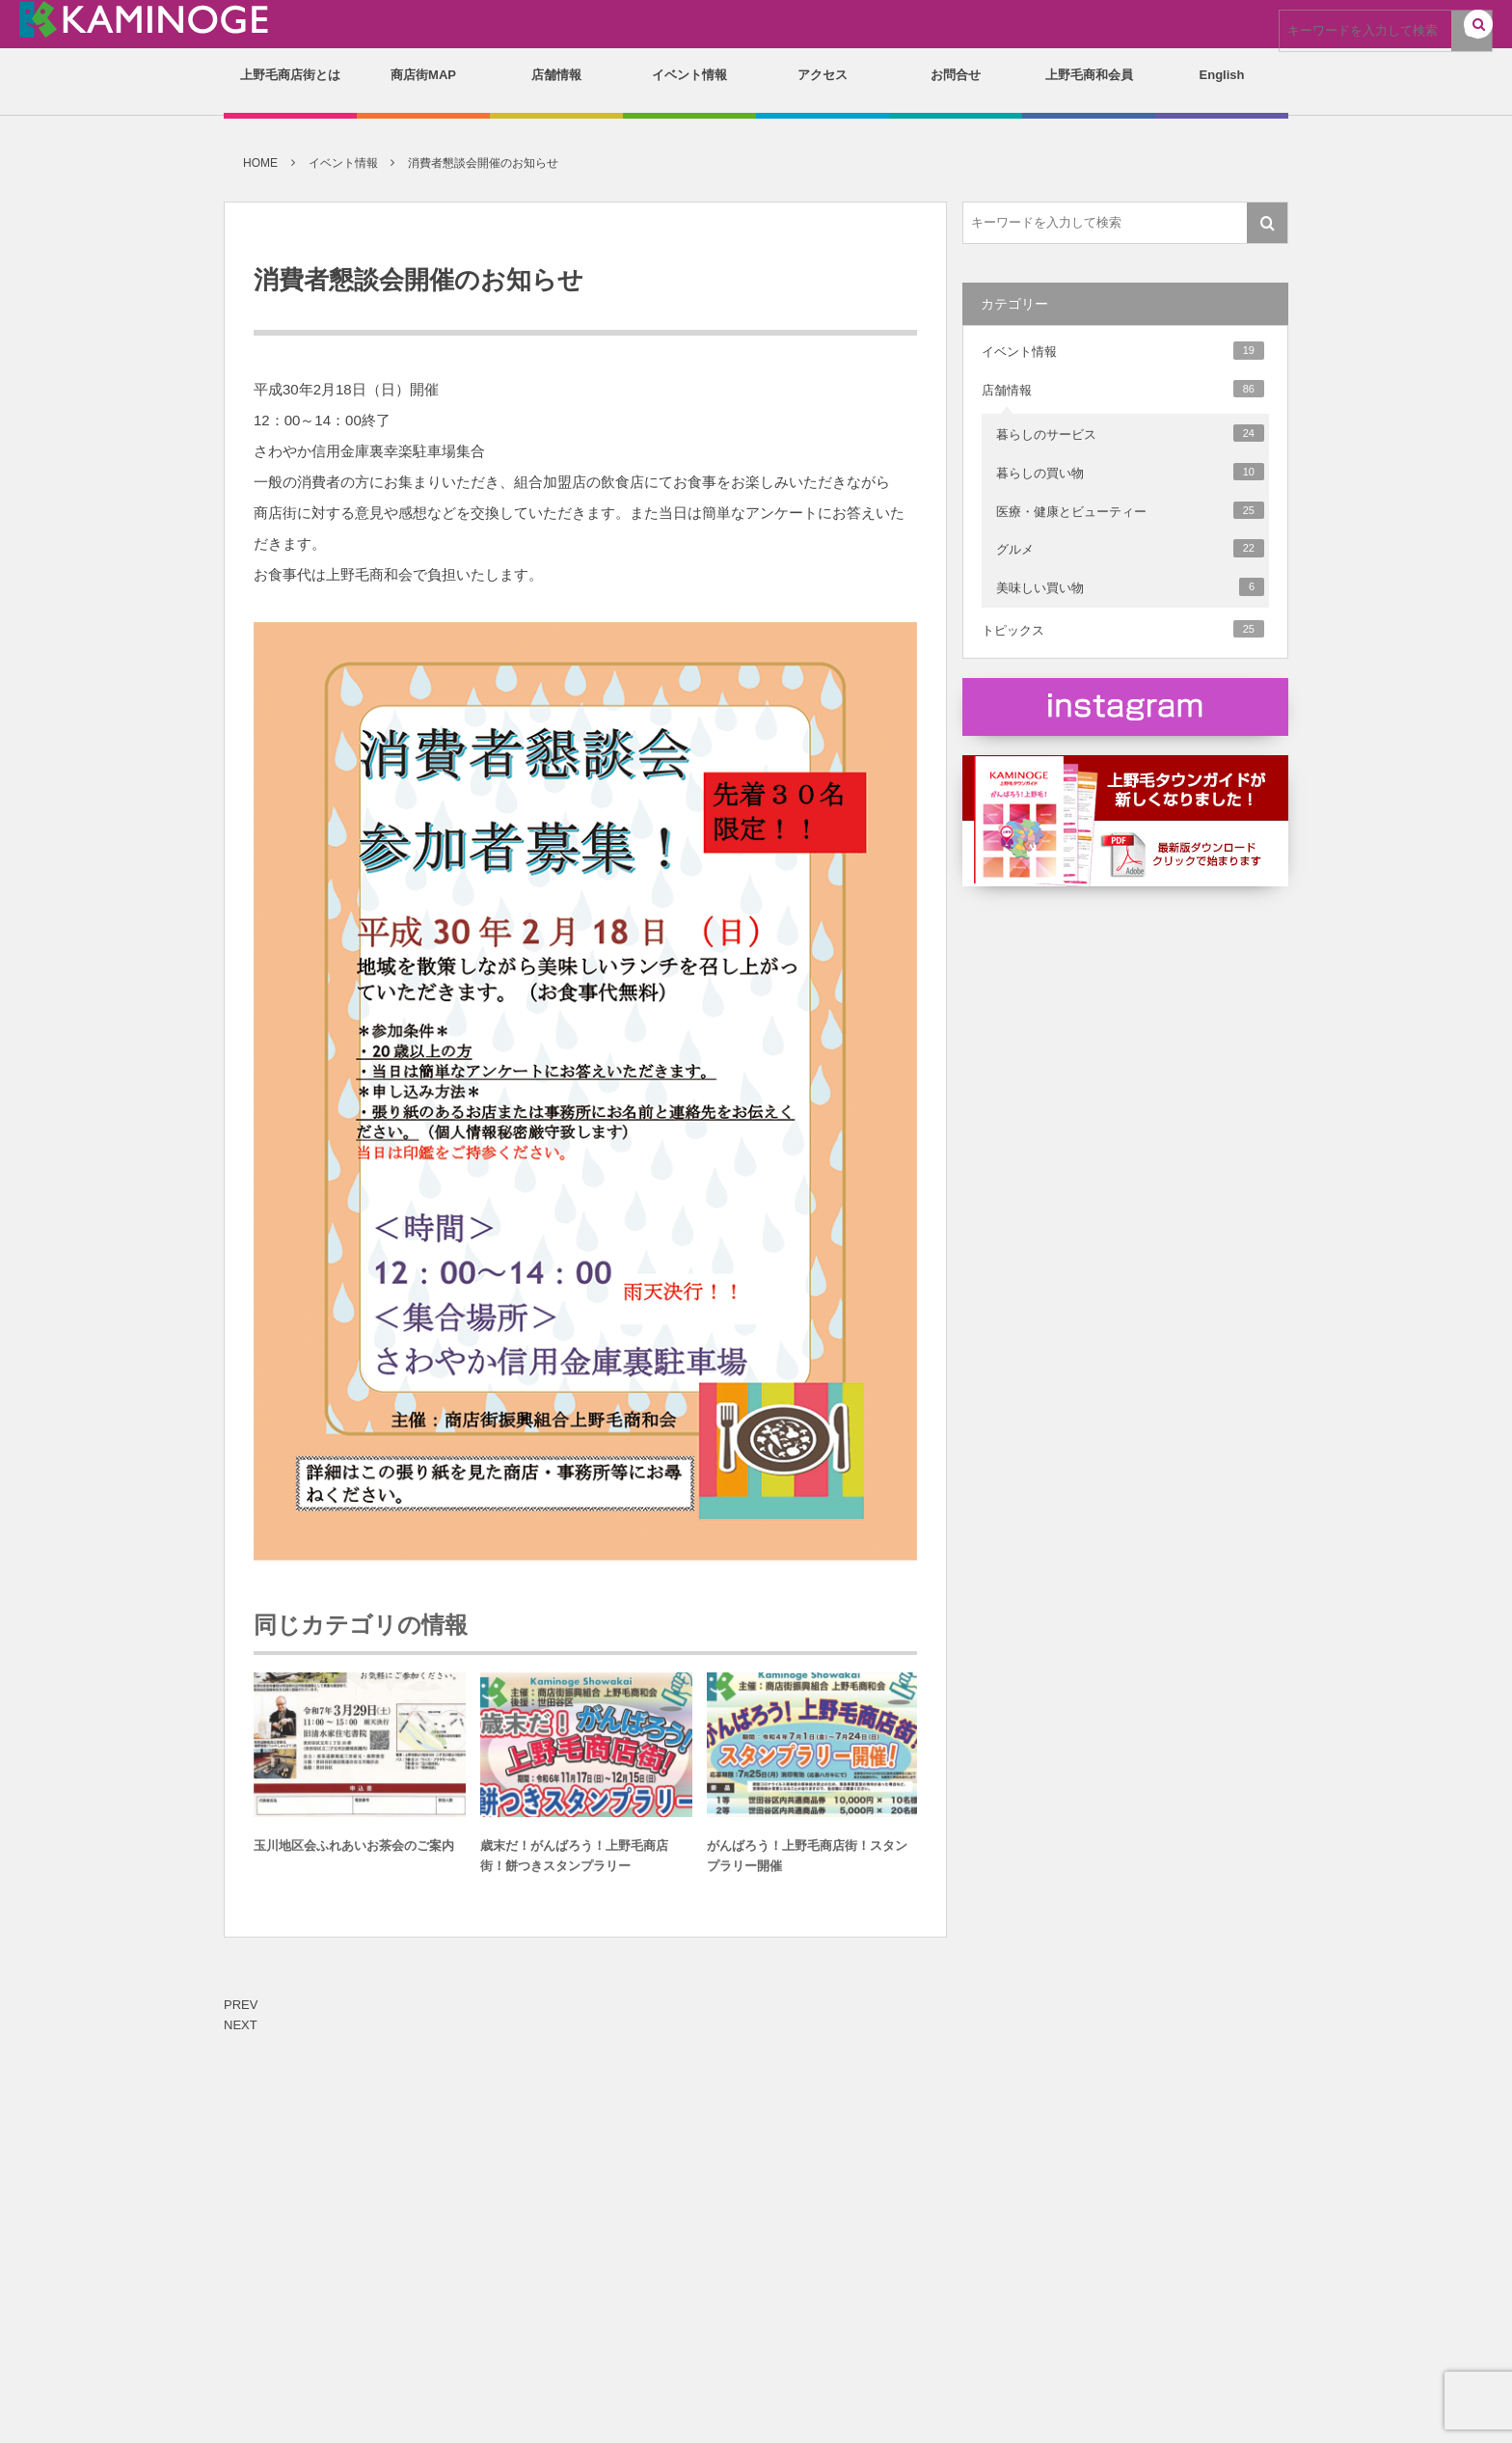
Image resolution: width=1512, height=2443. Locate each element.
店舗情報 (1123, 388)
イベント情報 (1123, 350)
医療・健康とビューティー (1130, 510)
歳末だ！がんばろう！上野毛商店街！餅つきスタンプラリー (574, 1862)
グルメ (1130, 547)
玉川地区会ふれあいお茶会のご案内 (354, 1852)
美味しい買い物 (1130, 586)
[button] (1478, 25)
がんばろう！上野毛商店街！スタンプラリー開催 (807, 1862)
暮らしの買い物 (1130, 471)
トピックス (1123, 629)
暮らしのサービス (1130, 433)
